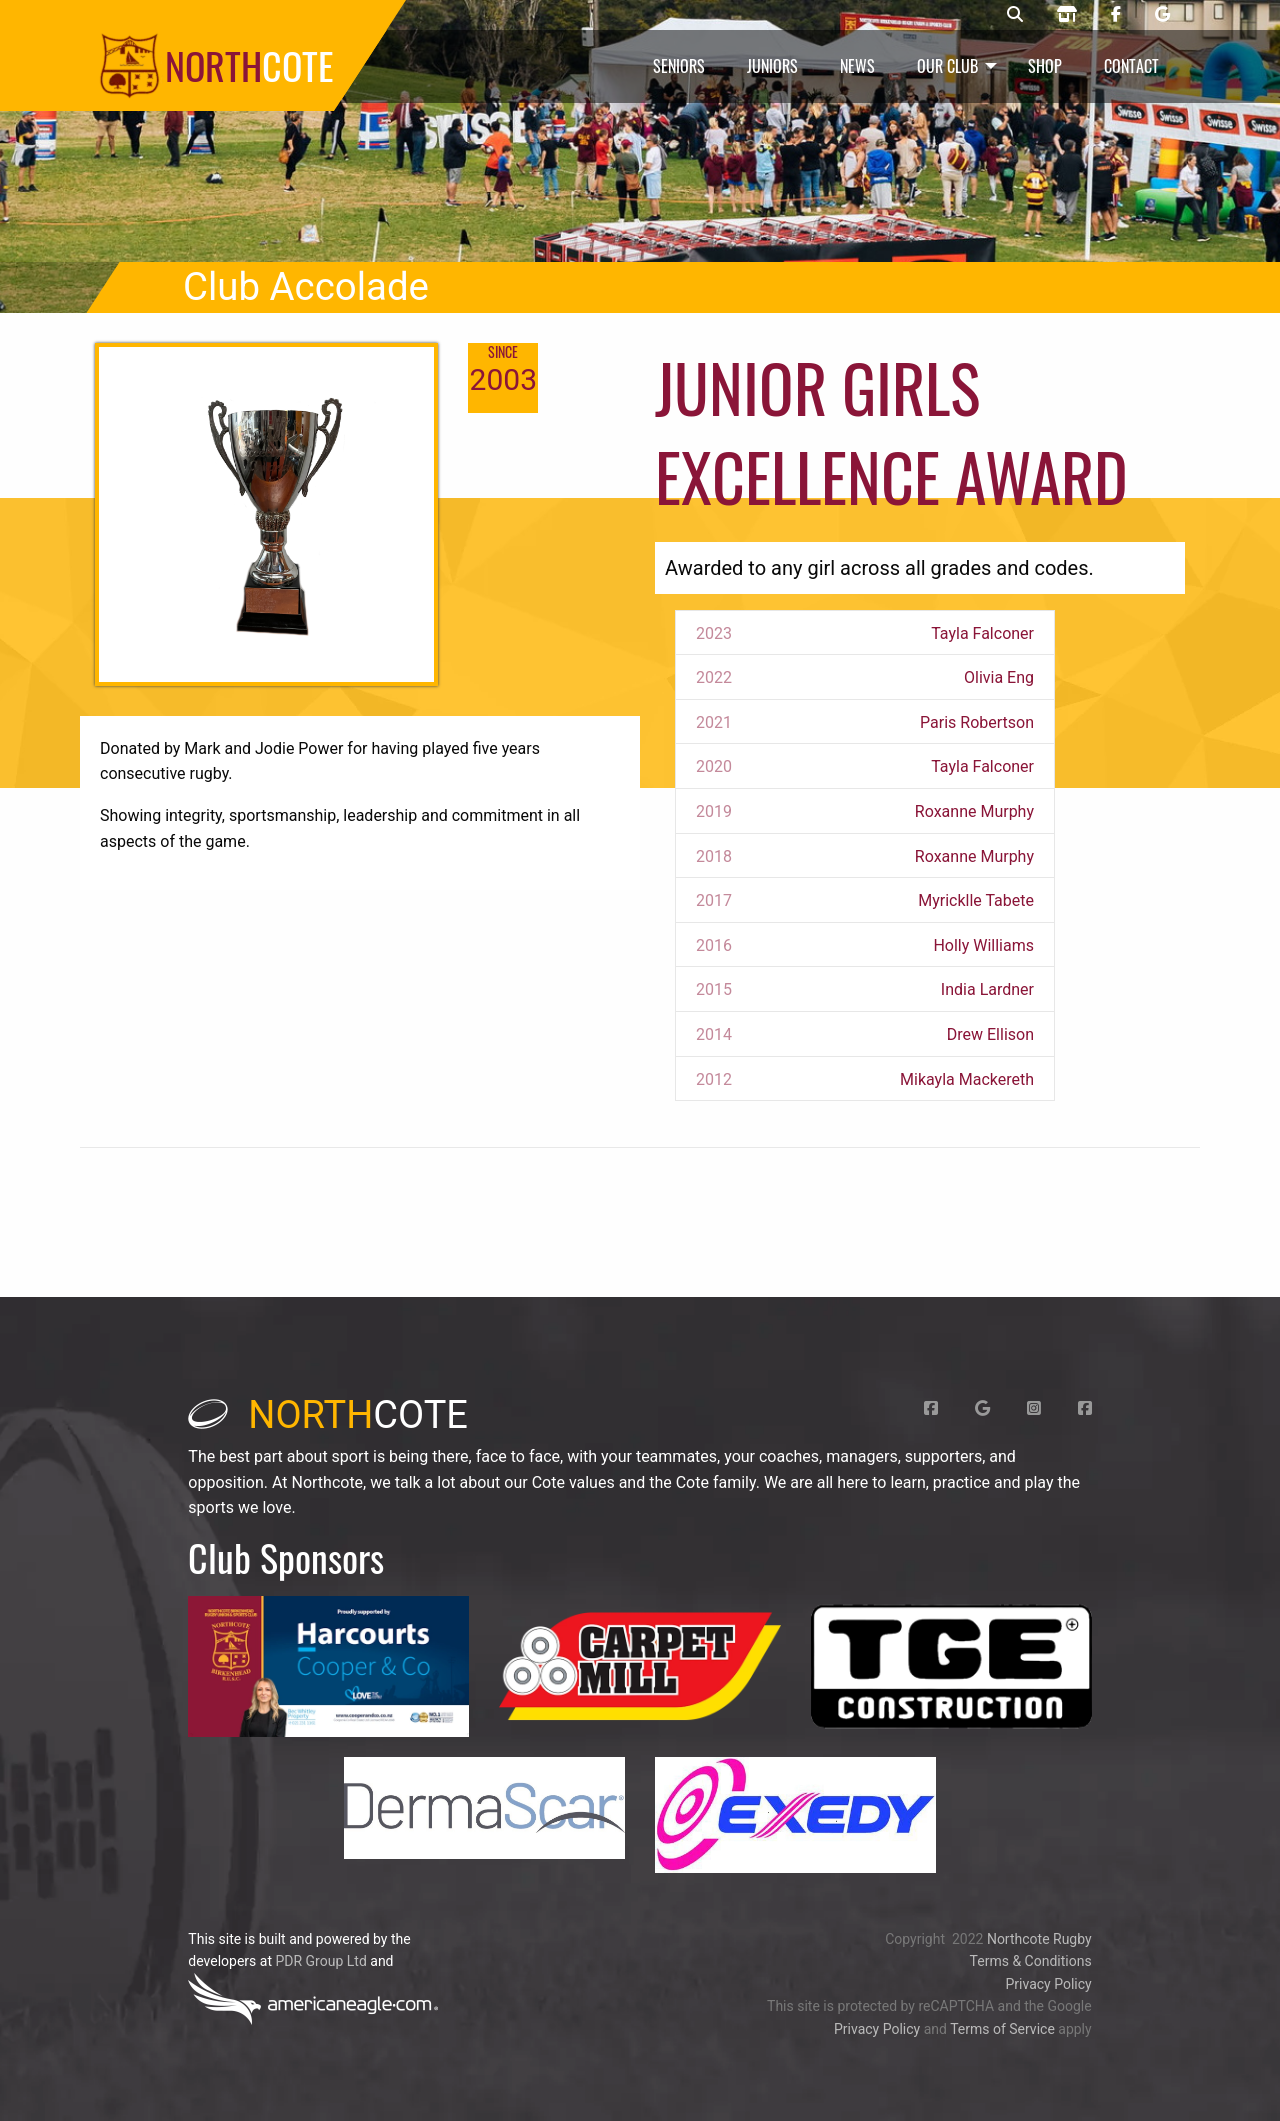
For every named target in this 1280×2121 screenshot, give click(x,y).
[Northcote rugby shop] (1067, 15)
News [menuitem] (857, 66)
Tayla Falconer (982, 633)
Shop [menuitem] (1045, 66)
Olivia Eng (999, 677)
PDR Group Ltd (320, 1961)
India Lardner (987, 989)
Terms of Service (1002, 2029)
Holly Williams (983, 945)
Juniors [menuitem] (772, 66)
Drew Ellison (990, 1034)
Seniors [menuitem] (679, 66)
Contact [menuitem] (1131, 66)
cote (328, 1415)
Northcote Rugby (1039, 1939)
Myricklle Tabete (976, 900)
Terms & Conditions (1031, 1961)
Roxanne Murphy (974, 811)
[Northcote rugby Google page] (1162, 15)
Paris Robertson (977, 722)
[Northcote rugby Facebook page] (1116, 15)
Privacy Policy (1048, 1984)
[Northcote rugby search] (1015, 15)
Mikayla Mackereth (967, 1079)
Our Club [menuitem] (947, 66)
